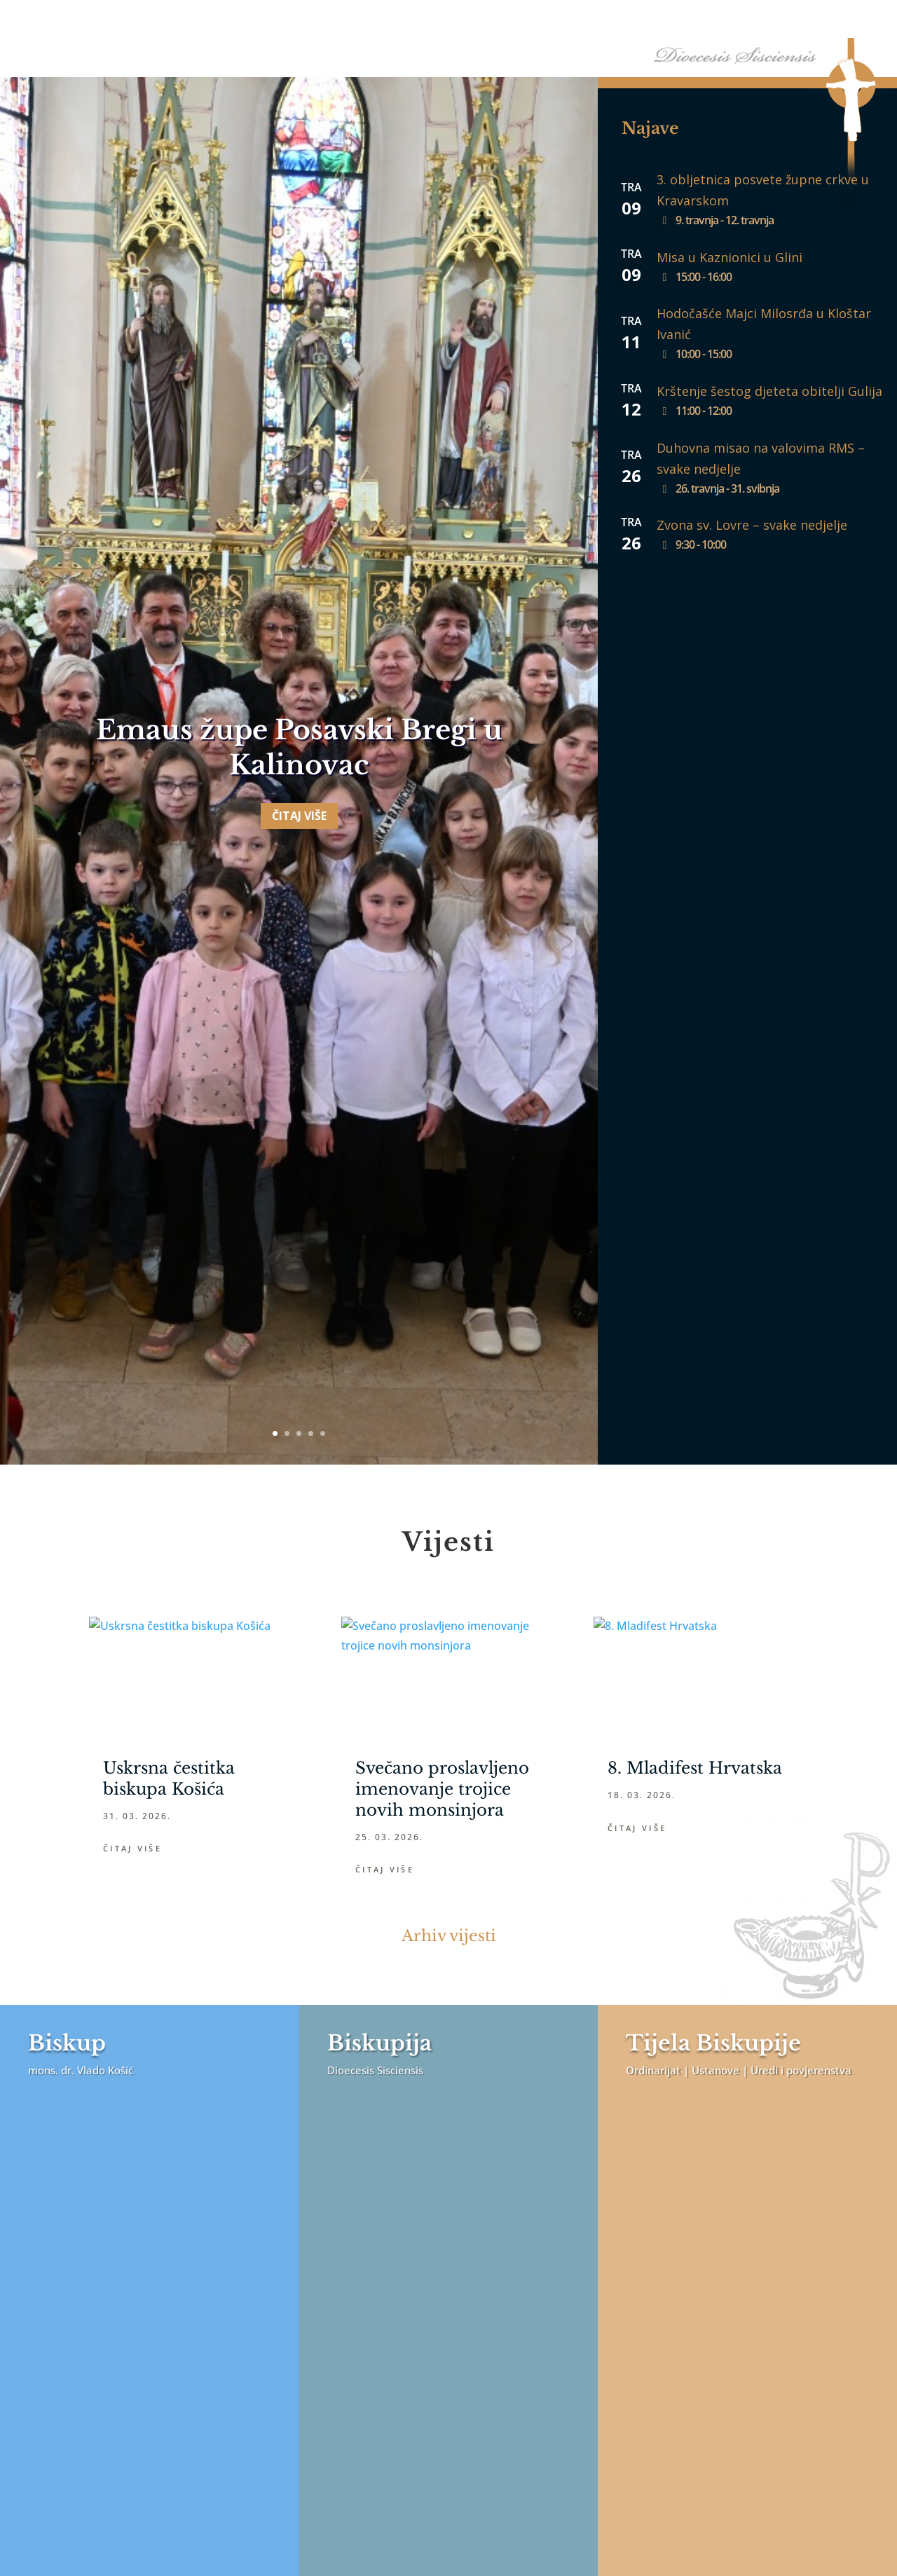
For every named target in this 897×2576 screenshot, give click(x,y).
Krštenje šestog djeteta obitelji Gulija (769, 391)
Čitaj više (299, 938)
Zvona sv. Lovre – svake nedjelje (752, 524)
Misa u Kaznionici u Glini (729, 257)
